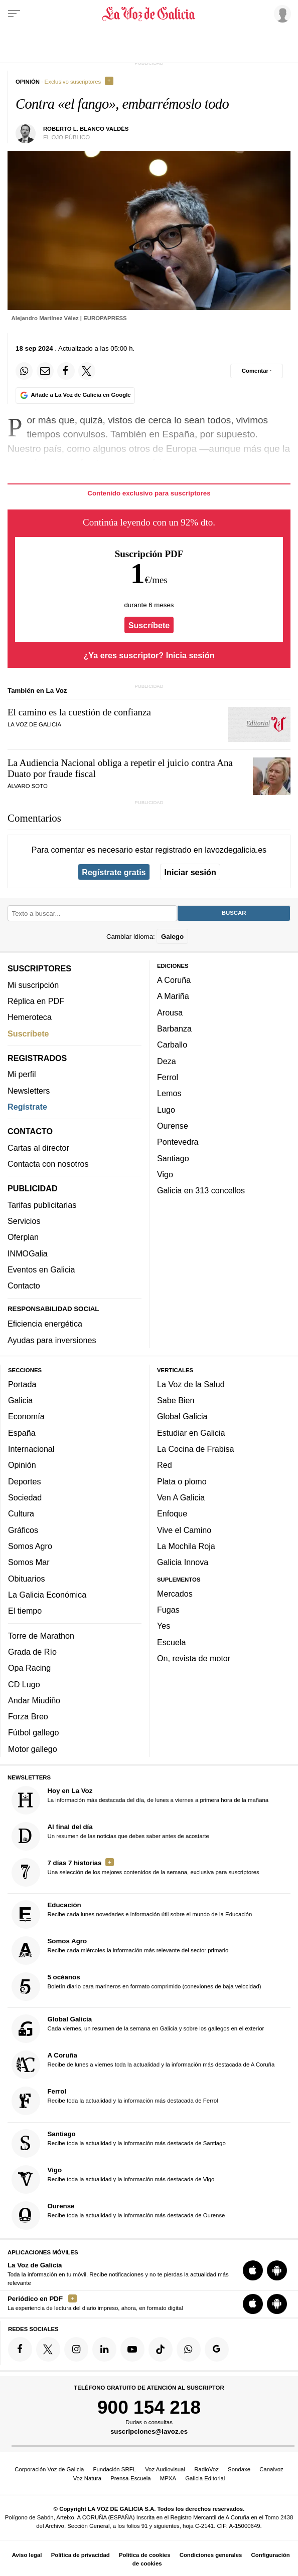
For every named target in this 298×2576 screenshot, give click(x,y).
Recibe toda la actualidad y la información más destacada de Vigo (113, 2179)
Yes (163, 1626)
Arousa (170, 1012)
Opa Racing (29, 1667)
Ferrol (167, 1077)
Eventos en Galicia (41, 1269)
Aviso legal (27, 2555)
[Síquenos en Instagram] (76, 2349)
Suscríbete (149, 624)
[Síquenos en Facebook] (20, 2349)
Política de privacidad (80, 2555)
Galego (172, 936)
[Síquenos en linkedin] (104, 2349)
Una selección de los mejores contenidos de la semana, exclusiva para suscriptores (135, 1872)
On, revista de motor (193, 1658)
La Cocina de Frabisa (195, 1448)
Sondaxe (239, 2469)
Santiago (173, 1158)
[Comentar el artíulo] (256, 371)
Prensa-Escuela (130, 2478)
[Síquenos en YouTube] (132, 2349)
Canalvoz (271, 2469)
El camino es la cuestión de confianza (79, 712)
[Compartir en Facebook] (65, 370)
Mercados (175, 1593)
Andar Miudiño (34, 1700)
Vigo (165, 1174)
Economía (26, 1416)
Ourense (172, 1125)
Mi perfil (22, 1074)
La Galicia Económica (47, 1594)
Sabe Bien (176, 1400)
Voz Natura (87, 2478)
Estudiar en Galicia (191, 1432)
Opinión (22, 1464)
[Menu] (14, 14)
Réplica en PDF (36, 1000)
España (22, 1432)
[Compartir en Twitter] (86, 370)
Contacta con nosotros (48, 1163)
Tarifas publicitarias (42, 1204)
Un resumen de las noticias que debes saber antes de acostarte (110, 1836)
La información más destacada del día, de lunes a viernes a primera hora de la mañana (140, 1800)
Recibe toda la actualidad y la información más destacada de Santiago (119, 2143)
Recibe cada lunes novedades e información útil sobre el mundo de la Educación (132, 1914)
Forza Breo (28, 1716)
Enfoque (172, 1513)
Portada (22, 1384)
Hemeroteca (30, 1016)
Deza (166, 1061)
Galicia (20, 1400)
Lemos (169, 1093)
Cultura (21, 1513)
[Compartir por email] (45, 370)
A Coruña (174, 979)
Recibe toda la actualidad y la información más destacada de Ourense (118, 2215)
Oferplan (23, 1237)
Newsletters (29, 1090)
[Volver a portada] (149, 14)
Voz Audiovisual (165, 2469)
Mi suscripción (33, 984)
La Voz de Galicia (34, 724)
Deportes (24, 1481)
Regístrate (27, 1106)
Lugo (166, 1109)
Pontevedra (178, 1141)
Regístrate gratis (113, 872)
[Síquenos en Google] (217, 2349)
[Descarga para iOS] (253, 2271)
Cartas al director (38, 1147)
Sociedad (25, 1497)
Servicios (24, 1220)
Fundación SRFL (114, 2469)
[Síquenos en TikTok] (160, 2349)
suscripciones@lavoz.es (149, 2432)
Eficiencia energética (45, 1323)
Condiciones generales (211, 2555)
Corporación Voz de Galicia (49, 2469)
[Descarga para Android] (277, 2271)
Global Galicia (182, 1416)
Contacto (24, 1285)
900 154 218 (149, 2407)
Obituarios (26, 1578)
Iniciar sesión (190, 872)
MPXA (168, 2478)
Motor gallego (32, 1748)
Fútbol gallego (33, 1732)
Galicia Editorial (205, 2478)
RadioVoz (206, 2469)
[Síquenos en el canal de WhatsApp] (189, 2349)
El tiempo (25, 1610)
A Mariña (173, 996)
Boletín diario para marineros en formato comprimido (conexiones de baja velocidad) (136, 1986)
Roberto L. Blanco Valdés (85, 129)
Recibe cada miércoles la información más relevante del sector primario (120, 1950)
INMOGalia (28, 1253)
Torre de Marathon (41, 1635)
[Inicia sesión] (280, 14)
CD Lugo (24, 1684)
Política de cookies (145, 2555)
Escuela (171, 1642)
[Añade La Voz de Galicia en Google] (75, 395)
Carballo (172, 1045)
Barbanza (174, 1028)
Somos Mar (29, 1562)
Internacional (31, 1448)
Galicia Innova (182, 1562)
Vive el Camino (184, 1529)
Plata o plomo (182, 1481)
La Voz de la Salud (191, 1384)
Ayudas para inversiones (52, 1340)
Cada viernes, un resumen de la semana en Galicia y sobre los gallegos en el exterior (138, 2029)
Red (164, 1464)
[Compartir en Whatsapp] (24, 370)
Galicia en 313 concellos (201, 1190)
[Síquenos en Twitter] (48, 2349)
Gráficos (23, 1529)
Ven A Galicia (181, 1497)
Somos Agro (30, 1546)
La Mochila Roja (186, 1546)
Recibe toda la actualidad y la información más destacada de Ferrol (115, 2101)
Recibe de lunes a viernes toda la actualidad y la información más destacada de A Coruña (143, 2065)
